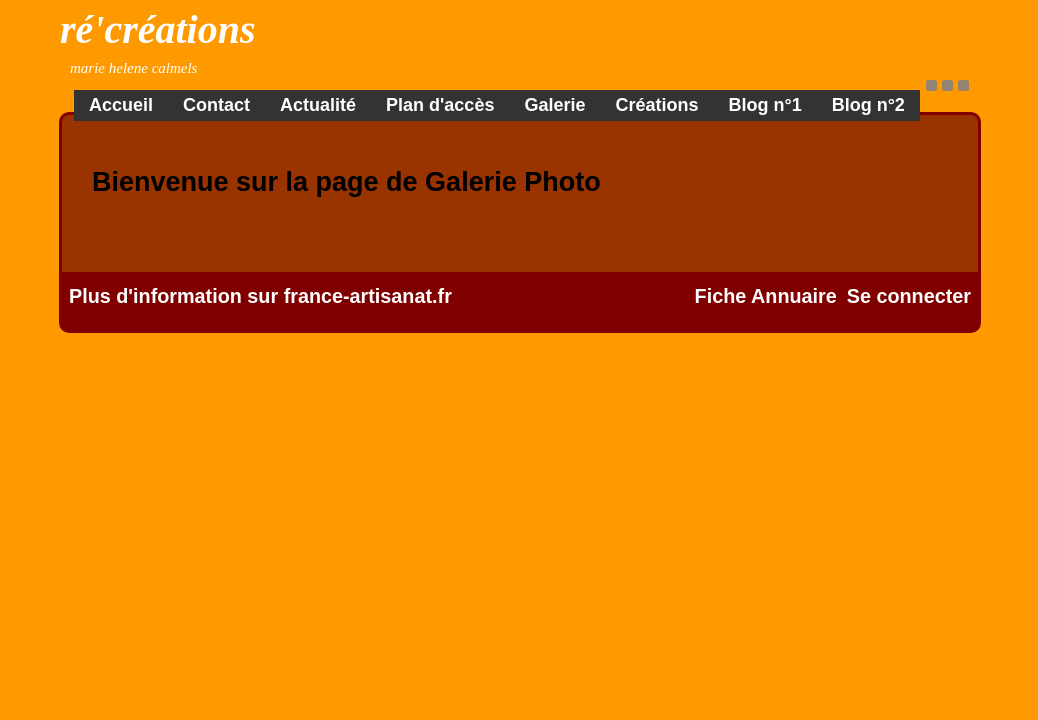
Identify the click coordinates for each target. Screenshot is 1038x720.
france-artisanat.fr (368, 296)
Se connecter (909, 296)
